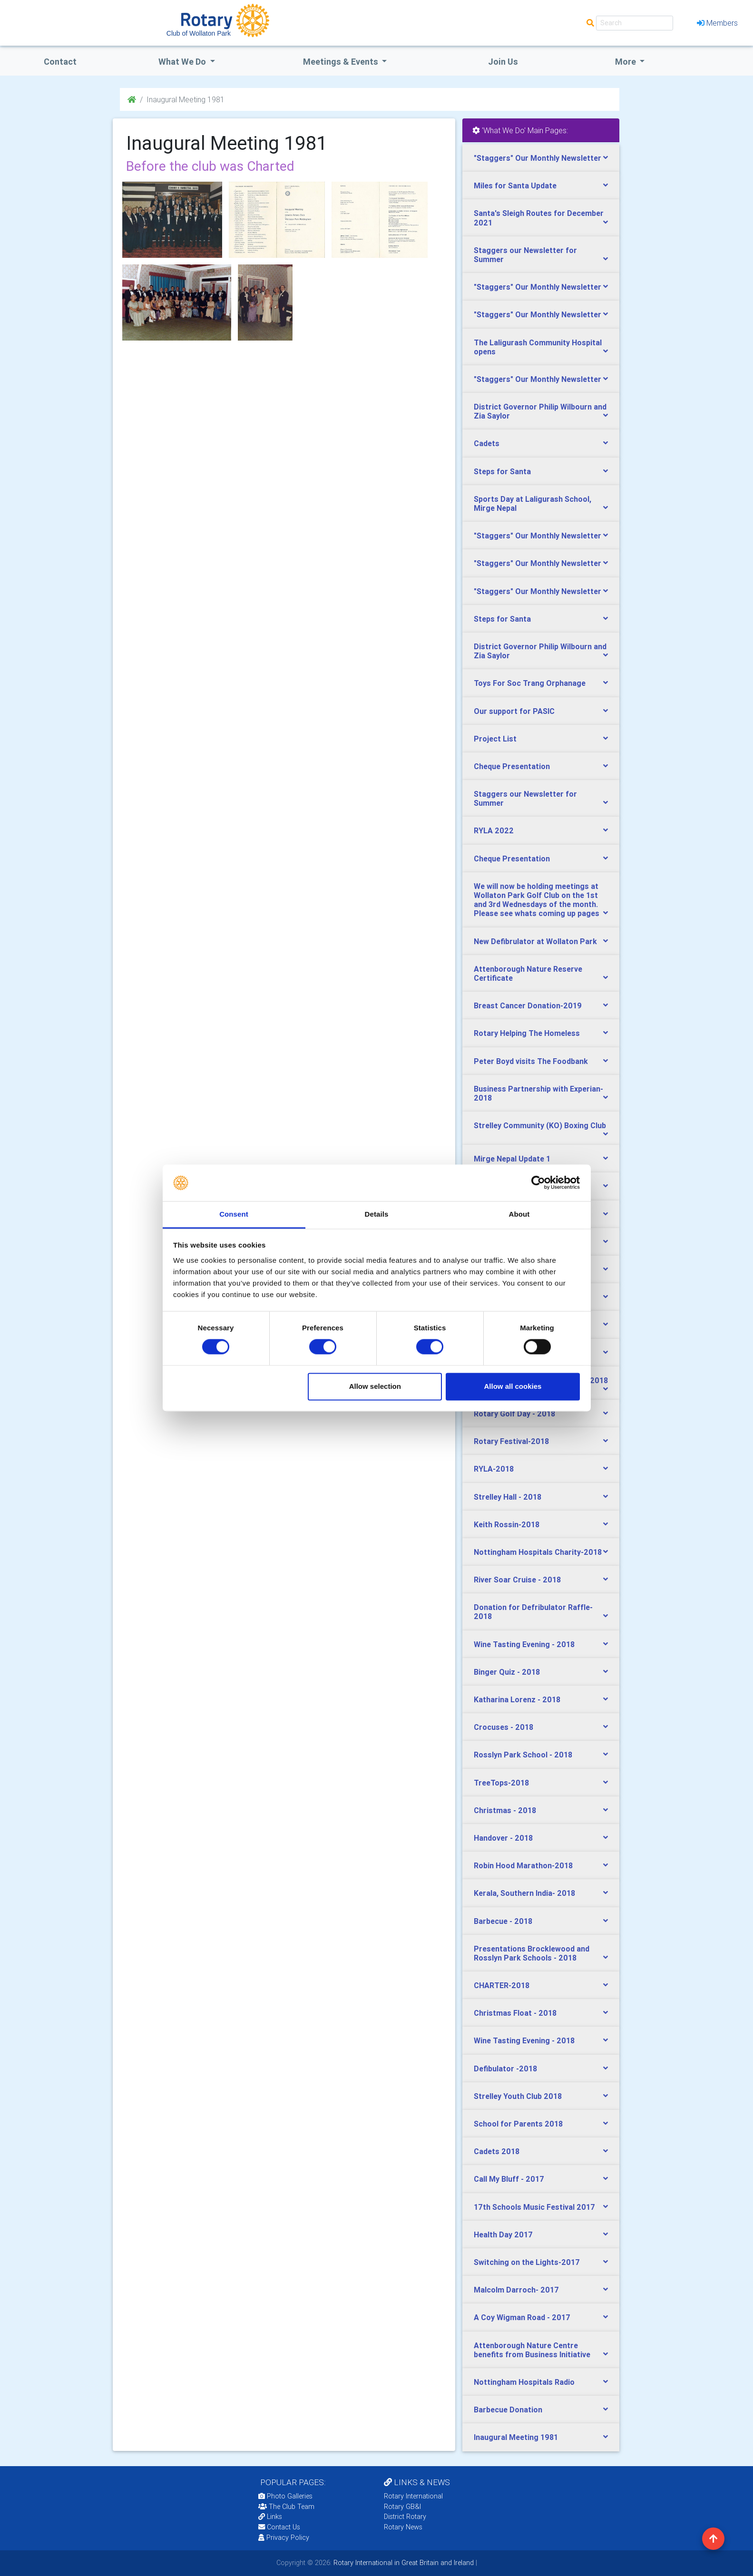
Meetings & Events (341, 61)
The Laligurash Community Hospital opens (538, 347)
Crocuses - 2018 (503, 1727)
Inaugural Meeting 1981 (516, 2437)
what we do (183, 61)
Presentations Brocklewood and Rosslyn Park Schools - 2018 (531, 1953)
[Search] (634, 23)
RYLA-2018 (494, 1468)
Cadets (486, 443)
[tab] (540, 158)
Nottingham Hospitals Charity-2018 (538, 1552)
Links (270, 2516)
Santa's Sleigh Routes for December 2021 (539, 217)
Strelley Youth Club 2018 (518, 2096)
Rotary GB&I (402, 2506)
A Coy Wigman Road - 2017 (522, 2317)
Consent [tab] (233, 1214)
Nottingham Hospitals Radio (524, 2382)
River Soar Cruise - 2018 (517, 1579)
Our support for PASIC (514, 711)
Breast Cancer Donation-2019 (528, 1005)
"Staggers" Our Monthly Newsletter (537, 158)
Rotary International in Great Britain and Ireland (403, 2562)
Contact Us (279, 2527)
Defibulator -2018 (505, 2068)
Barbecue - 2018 (503, 1921)
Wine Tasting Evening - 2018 (524, 1644)
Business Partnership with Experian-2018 (538, 1093)
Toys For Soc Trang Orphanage (530, 683)
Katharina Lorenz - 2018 (517, 1699)
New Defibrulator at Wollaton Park (535, 941)
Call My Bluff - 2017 (509, 2179)
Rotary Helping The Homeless (527, 1033)
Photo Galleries (285, 2496)
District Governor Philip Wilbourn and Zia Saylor (540, 411)
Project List (495, 738)
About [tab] (519, 1214)
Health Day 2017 (503, 2234)
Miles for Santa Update (515, 185)
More (626, 61)
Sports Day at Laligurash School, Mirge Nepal (532, 503)
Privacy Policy (283, 2537)
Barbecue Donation (508, 2409)
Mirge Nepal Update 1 (512, 1158)
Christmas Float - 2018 (515, 2013)
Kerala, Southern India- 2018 (524, 1893)
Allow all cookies (512, 1386)
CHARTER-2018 (501, 1985)
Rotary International (413, 2496)
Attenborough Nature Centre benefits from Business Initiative (532, 2350)
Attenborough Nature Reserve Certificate (528, 973)
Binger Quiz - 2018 (507, 1672)
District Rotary (405, 2516)
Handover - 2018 (503, 1838)
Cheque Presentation (512, 766)
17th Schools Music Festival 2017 (534, 2207)
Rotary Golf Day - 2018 (514, 1413)
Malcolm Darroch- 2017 (516, 2289)
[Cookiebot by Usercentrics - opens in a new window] (538, 1183)
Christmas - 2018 (505, 1810)
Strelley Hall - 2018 (507, 1497)
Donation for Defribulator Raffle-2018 (533, 1611)
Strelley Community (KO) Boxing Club (540, 1125)
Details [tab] (377, 1214)
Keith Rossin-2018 (506, 1524)
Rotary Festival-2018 (511, 1441)
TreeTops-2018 (501, 1782)
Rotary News (403, 2527)
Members (717, 23)
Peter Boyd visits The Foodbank (531, 1061)
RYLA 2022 (494, 830)
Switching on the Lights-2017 (527, 2262)
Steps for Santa (502, 471)
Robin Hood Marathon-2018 (523, 1865)
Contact (60, 61)
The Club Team (286, 2506)
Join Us (503, 61)
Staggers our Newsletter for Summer (525, 254)
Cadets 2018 (496, 2151)
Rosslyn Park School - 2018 (523, 1754)
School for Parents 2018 (518, 2123)
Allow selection (375, 1386)
